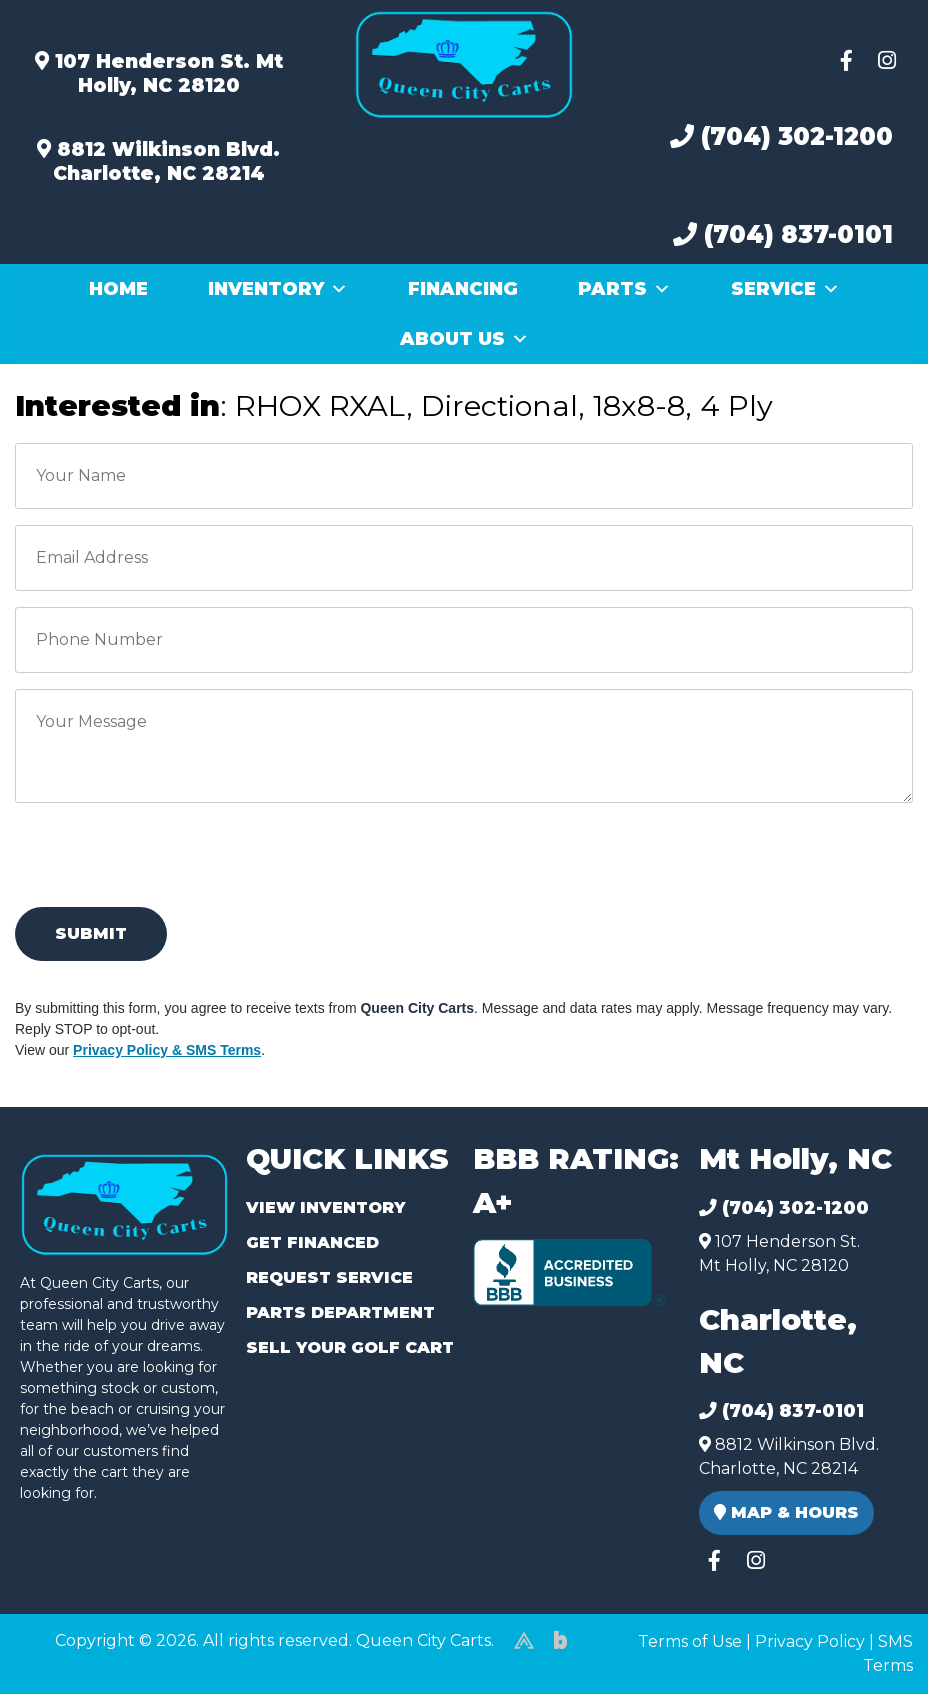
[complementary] (868, 1634)
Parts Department (340, 1312)
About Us (464, 339)
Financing (463, 289)
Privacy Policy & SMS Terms (167, 1050)
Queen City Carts (417, 1008)
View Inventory (325, 1207)
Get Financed (312, 1242)
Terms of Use (690, 1641)
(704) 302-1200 (781, 136)
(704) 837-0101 (783, 234)
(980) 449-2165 (69, 1655)
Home (118, 289)
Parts (624, 289)
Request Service (329, 1277)
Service (785, 289)
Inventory (278, 289)
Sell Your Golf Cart (350, 1347)
